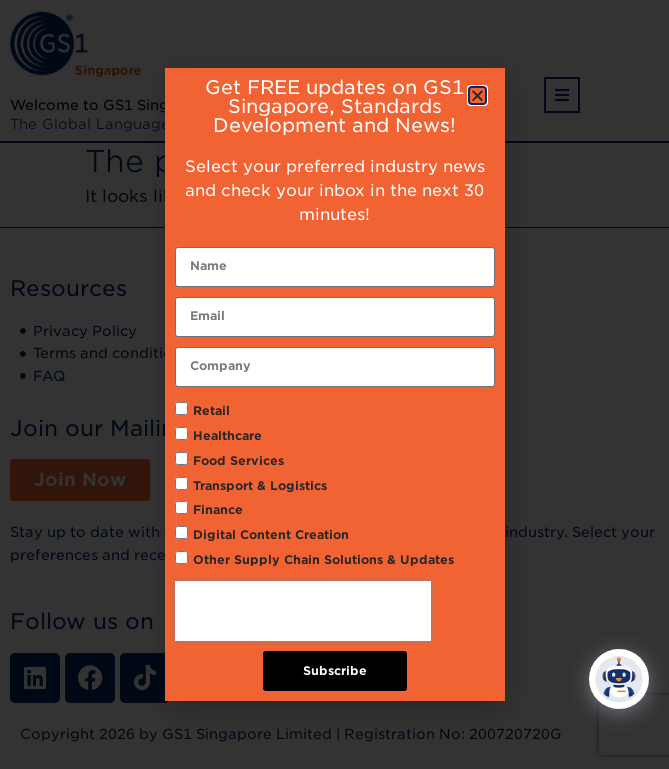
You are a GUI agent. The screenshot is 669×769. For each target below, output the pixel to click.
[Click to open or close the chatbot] (619, 683)
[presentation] (303, 611)
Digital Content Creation (271, 534)
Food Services (238, 460)
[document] (334, 384)
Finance (218, 509)
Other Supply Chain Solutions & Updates (323, 559)
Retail (211, 410)
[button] (477, 95)
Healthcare (227, 435)
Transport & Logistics (260, 485)
